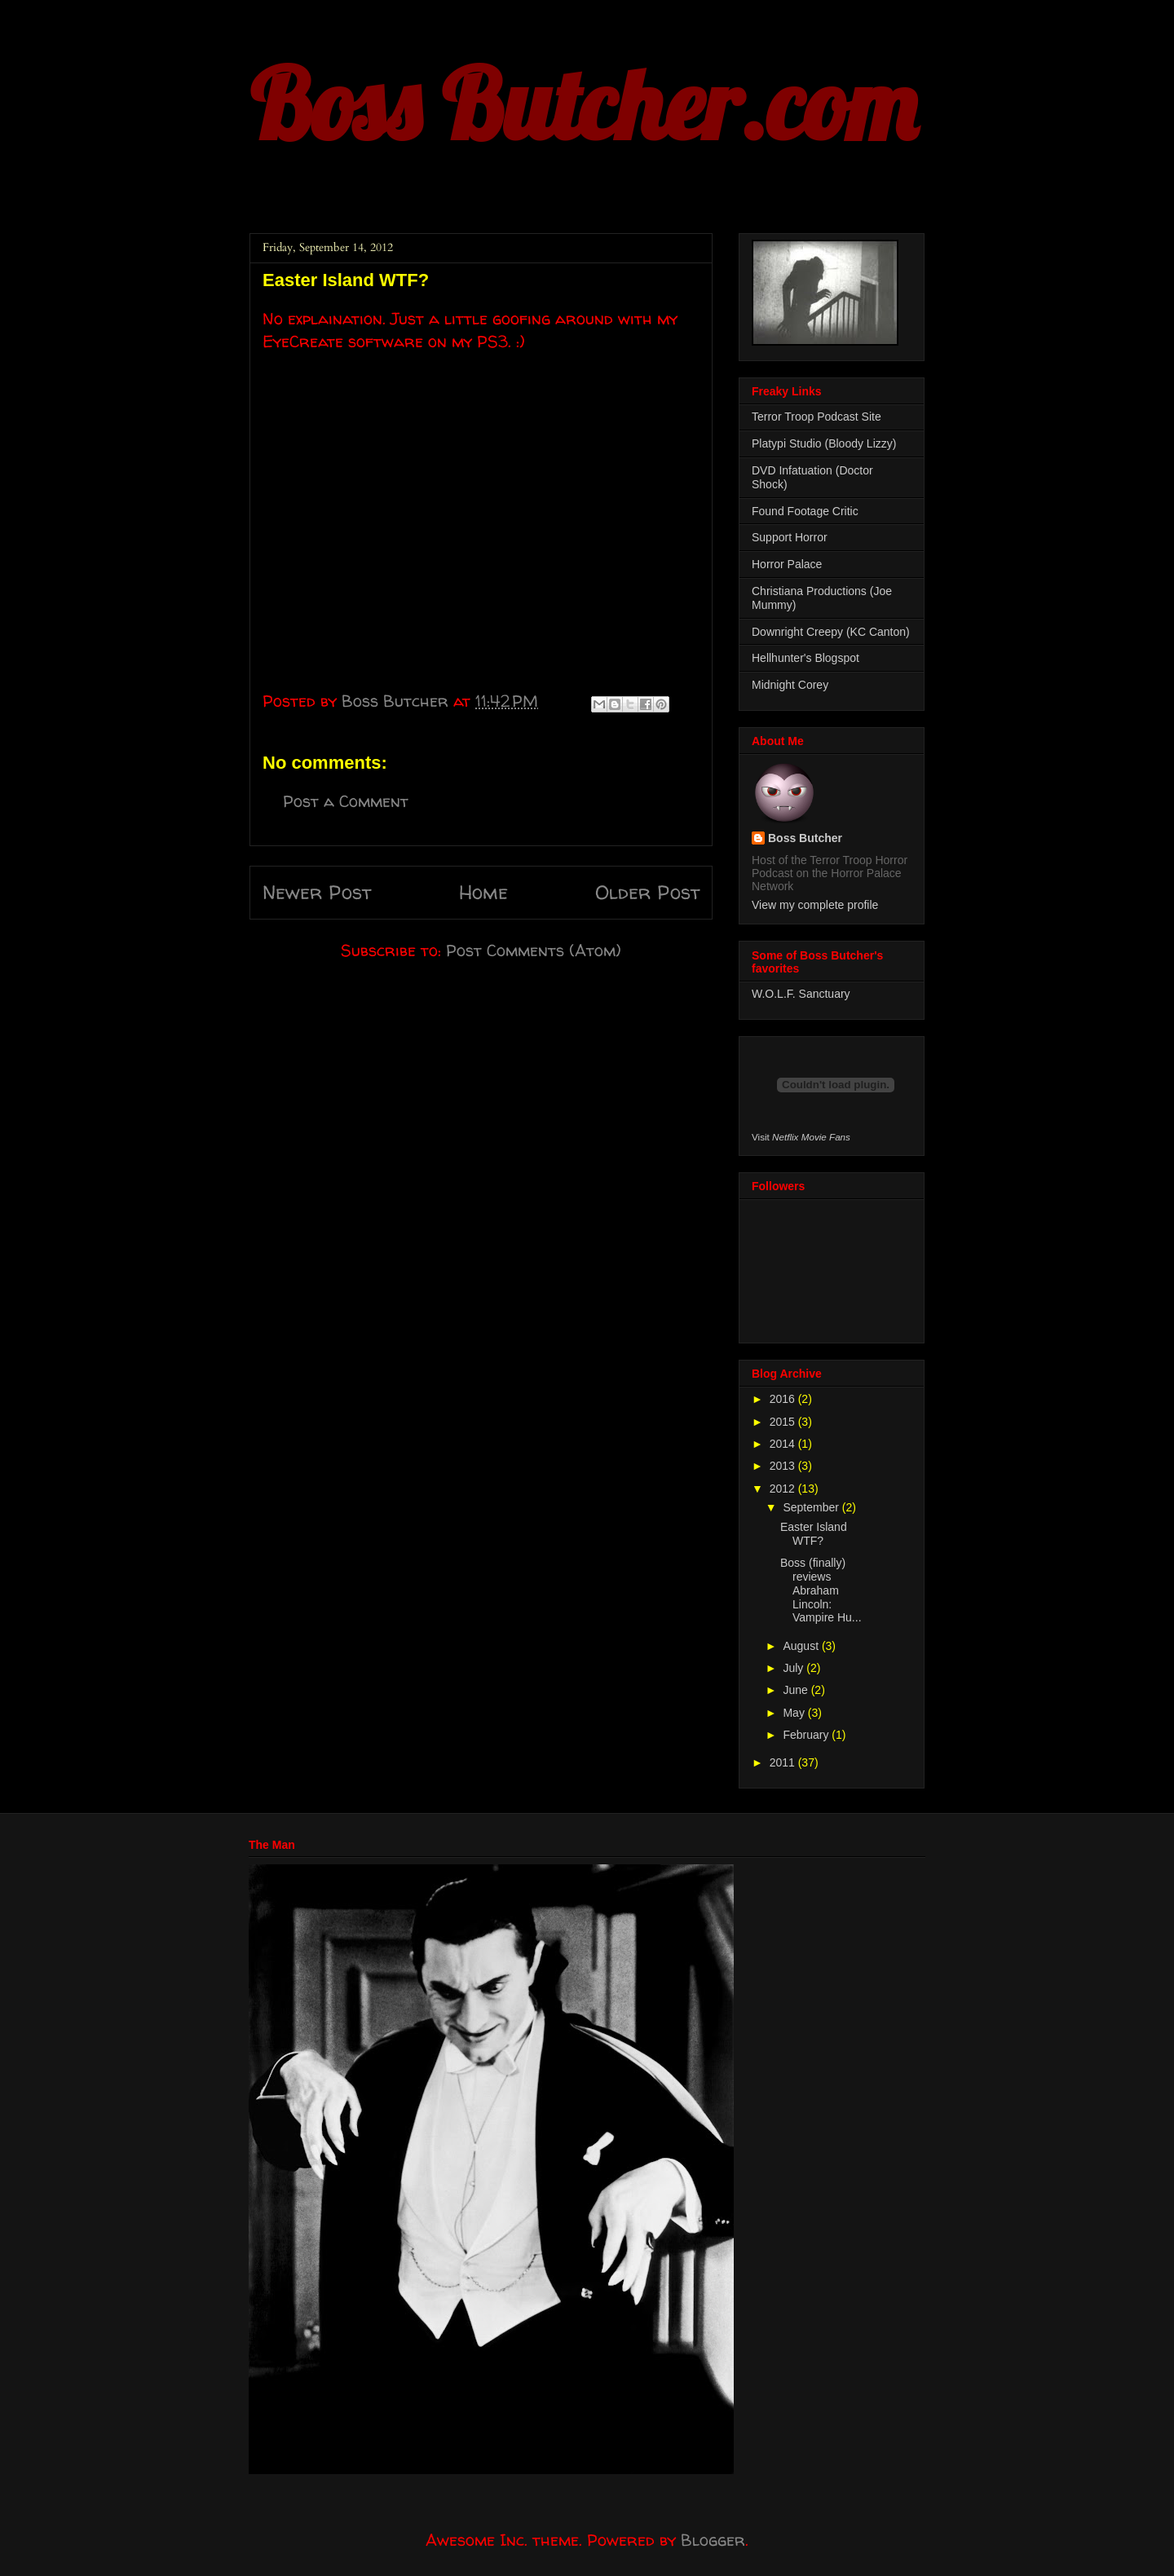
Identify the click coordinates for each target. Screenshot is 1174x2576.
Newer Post (317, 892)
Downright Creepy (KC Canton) (831, 631)
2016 (784, 1398)
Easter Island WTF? (813, 1533)
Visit (801, 1136)
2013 (784, 1465)
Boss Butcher (805, 838)
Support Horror (790, 537)
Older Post (647, 892)
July (794, 1667)
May (795, 1712)
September (812, 1507)
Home (483, 892)
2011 (784, 1762)
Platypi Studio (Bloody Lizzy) (824, 443)
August (802, 1645)
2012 (784, 1488)
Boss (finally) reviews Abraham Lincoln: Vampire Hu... (821, 1590)
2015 (784, 1421)
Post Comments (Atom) (533, 950)
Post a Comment (345, 801)
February (807, 1734)
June (796, 1689)
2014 (784, 1443)
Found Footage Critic (805, 511)
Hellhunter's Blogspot (805, 657)
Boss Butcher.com (582, 103)
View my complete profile (815, 904)
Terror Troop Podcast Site (816, 416)
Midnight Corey (790, 684)
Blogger (713, 2540)
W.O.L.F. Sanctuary (801, 993)
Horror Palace (787, 564)
